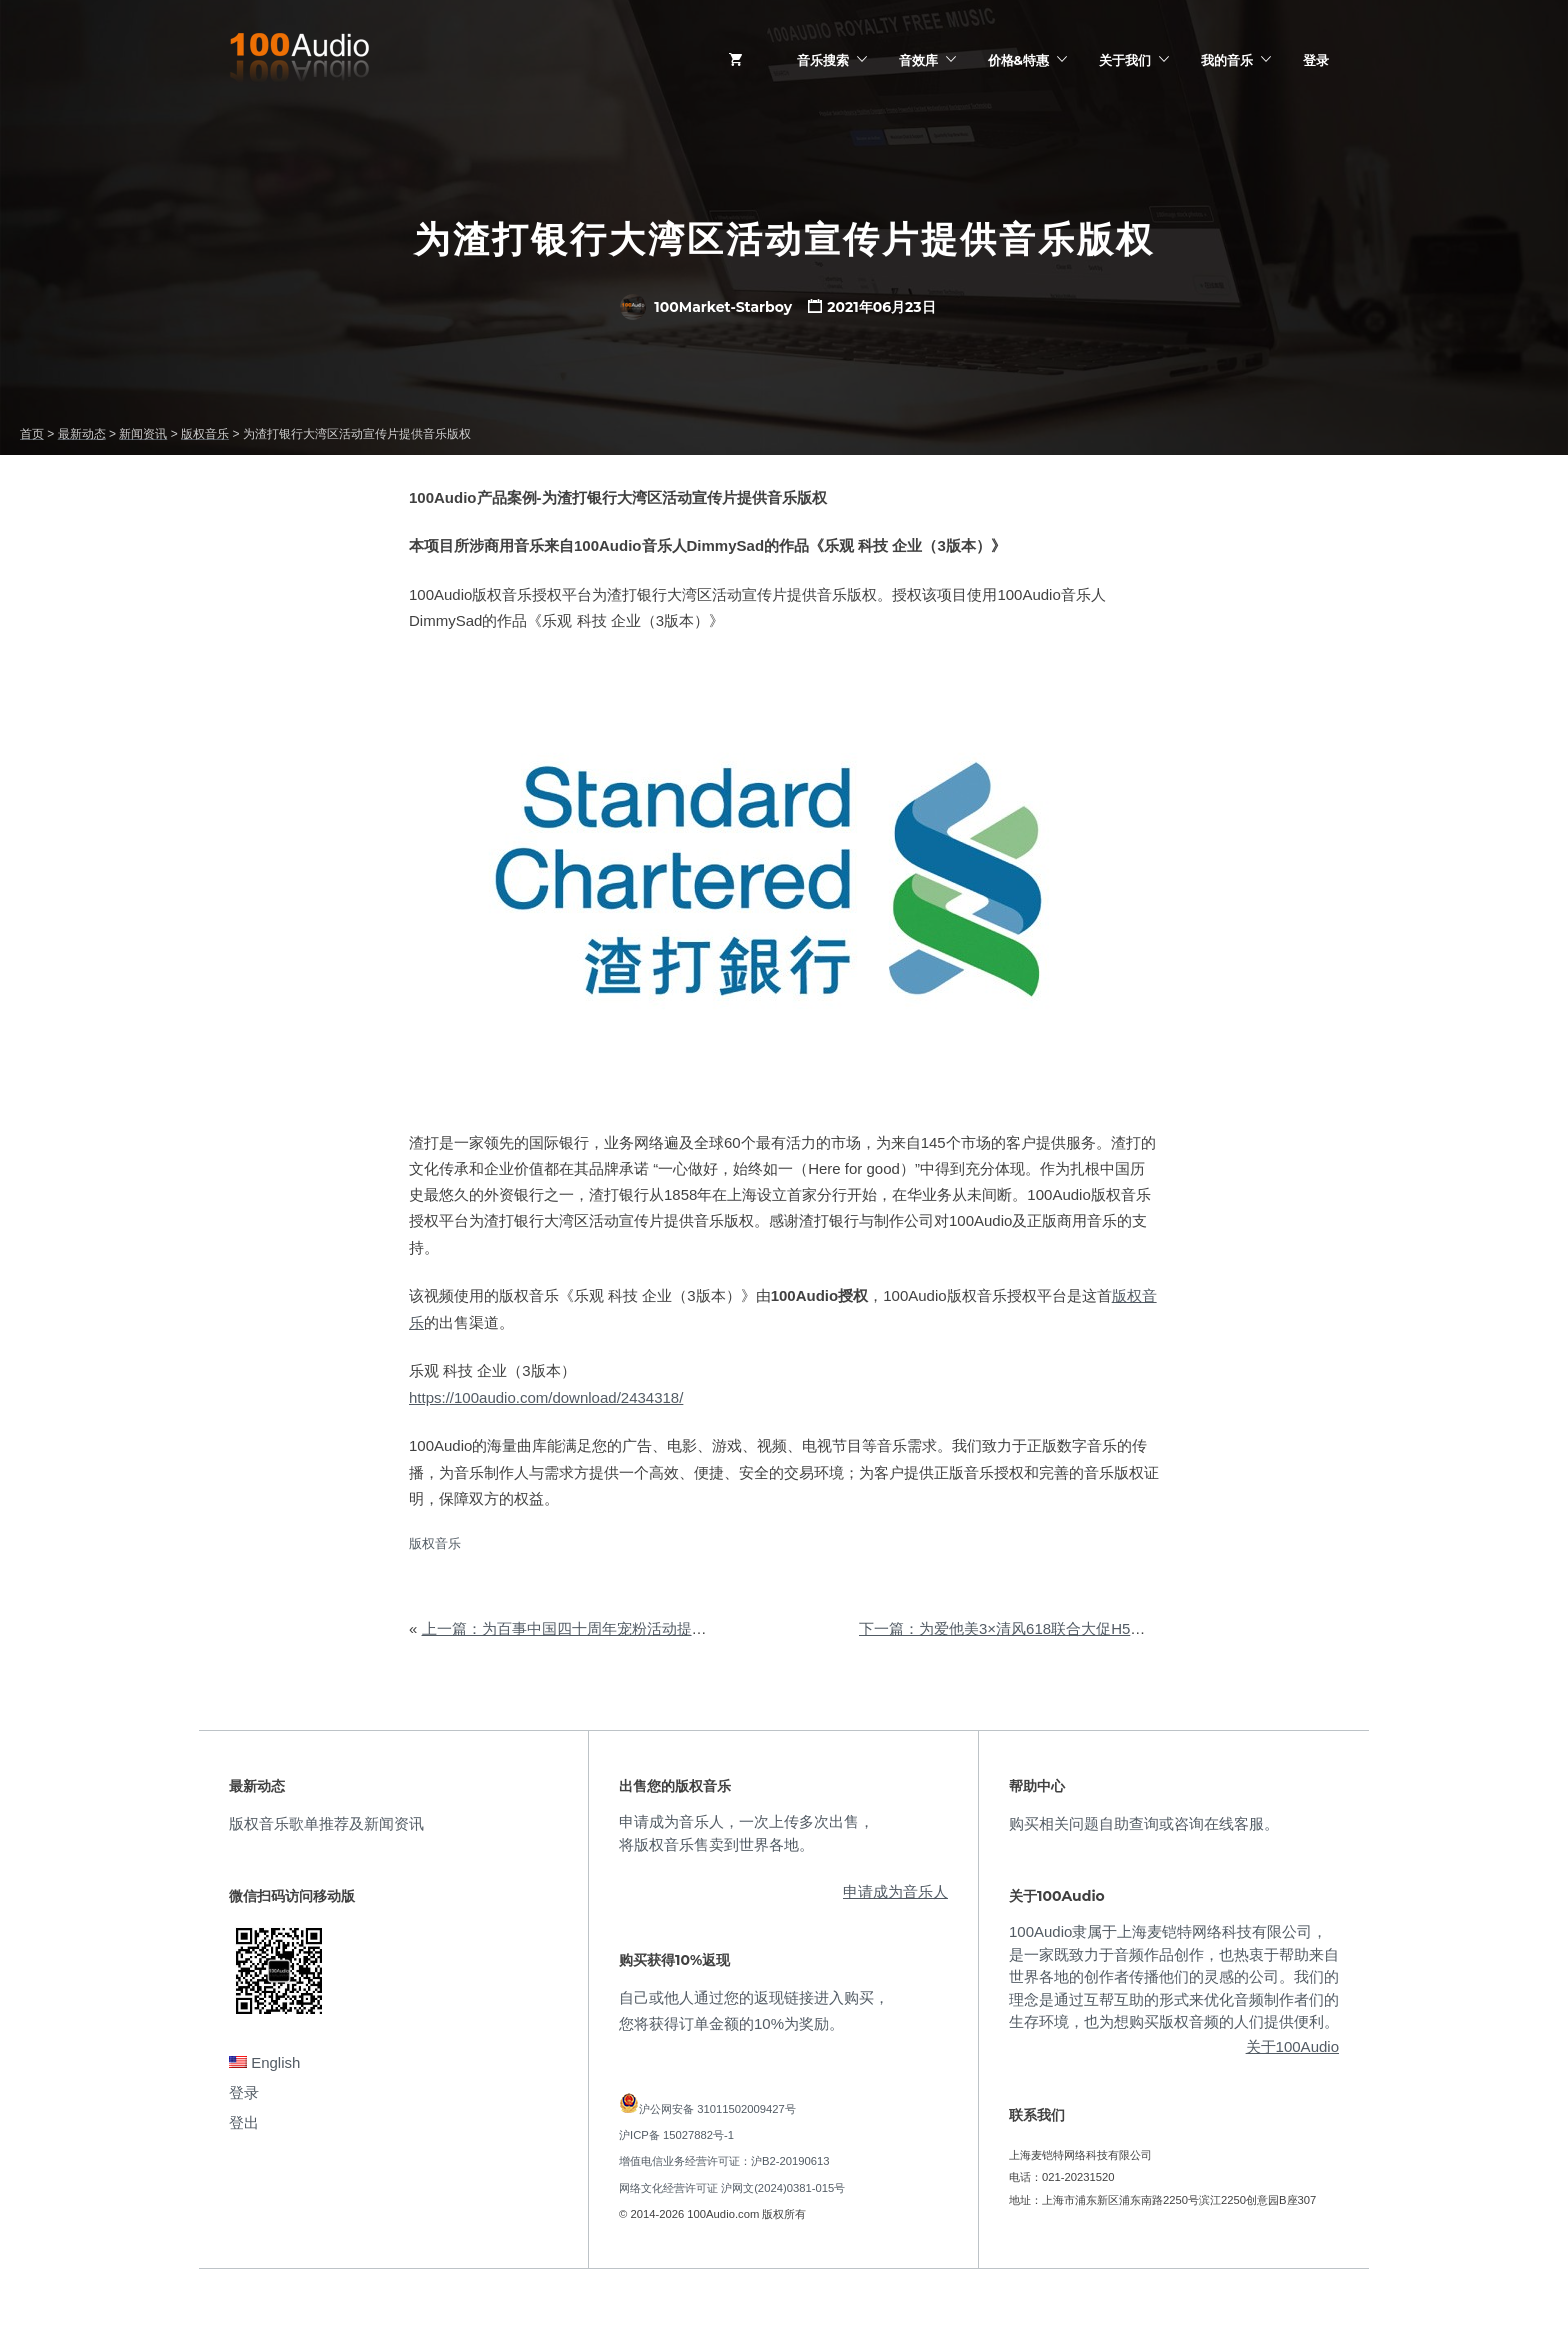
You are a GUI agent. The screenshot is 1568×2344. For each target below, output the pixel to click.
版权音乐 (435, 1543)
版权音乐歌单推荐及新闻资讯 (326, 1823)
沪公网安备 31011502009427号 (717, 2109)
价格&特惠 (1018, 60)
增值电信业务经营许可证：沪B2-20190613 (724, 2161)
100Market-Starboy (706, 307)
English (264, 2062)
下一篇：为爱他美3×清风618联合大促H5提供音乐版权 (1039, 1628)
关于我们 (1125, 60)
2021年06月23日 (881, 307)
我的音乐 (1227, 60)
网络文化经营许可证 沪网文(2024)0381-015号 (732, 2188)
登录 (1316, 60)
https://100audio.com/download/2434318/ (546, 1397)
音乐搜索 (823, 60)
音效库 (918, 60)
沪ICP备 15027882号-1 (676, 2135)
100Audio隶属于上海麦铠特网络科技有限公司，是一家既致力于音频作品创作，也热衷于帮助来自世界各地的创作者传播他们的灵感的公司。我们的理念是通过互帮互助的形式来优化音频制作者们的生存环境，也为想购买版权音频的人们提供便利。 (1174, 1976)
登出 (244, 2122)
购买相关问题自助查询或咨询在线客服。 (1144, 1823)
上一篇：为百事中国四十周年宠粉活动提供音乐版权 (594, 1628)
